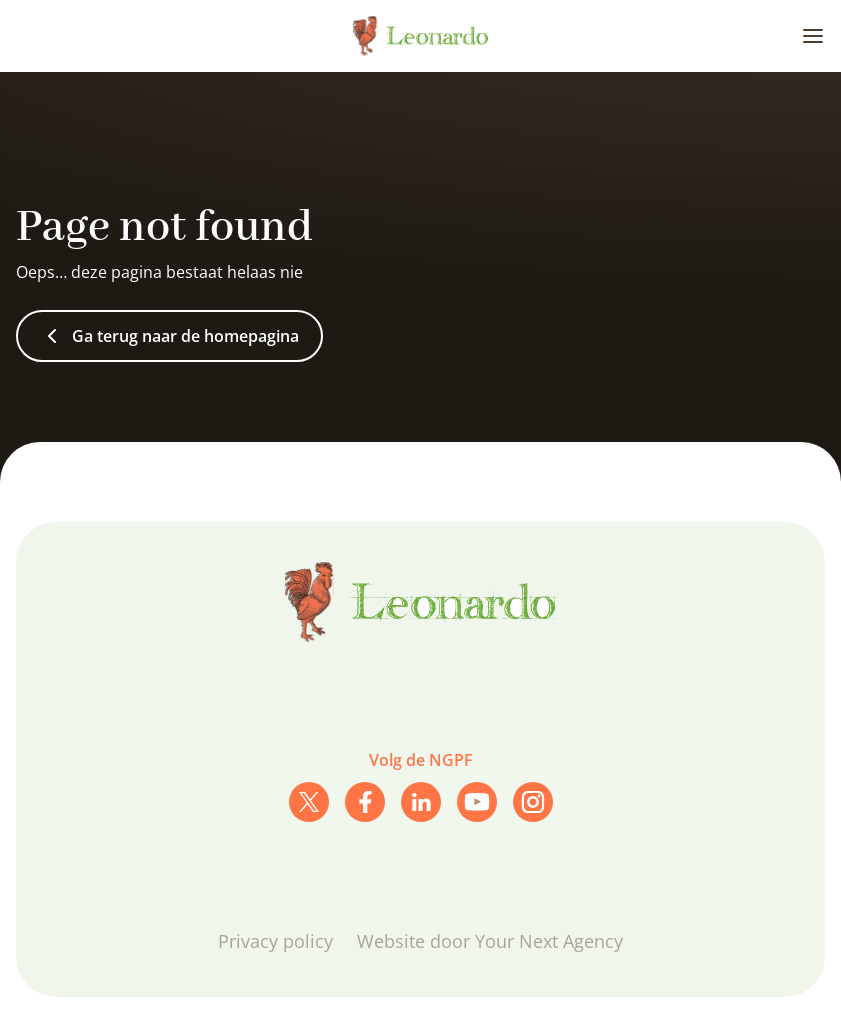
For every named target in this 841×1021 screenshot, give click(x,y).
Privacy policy (275, 941)
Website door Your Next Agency (490, 941)
